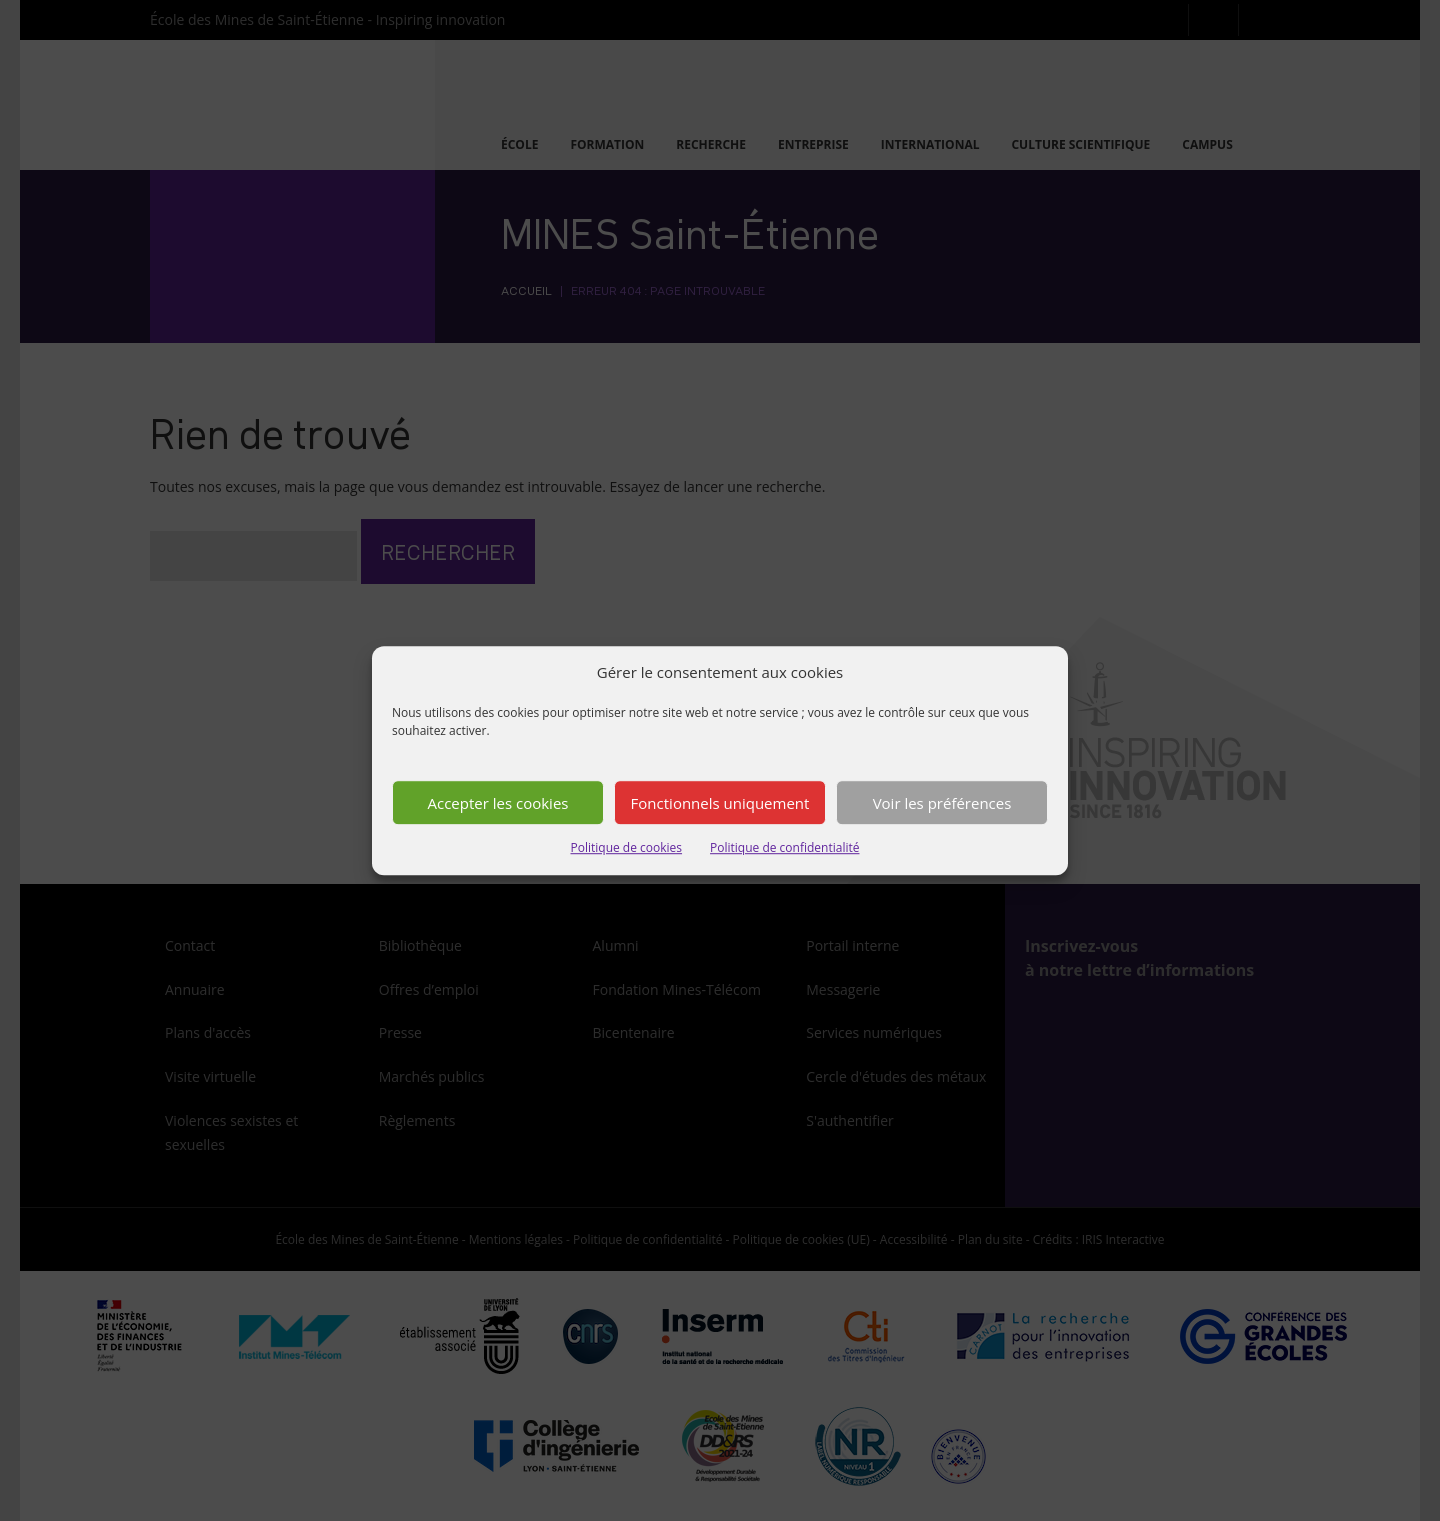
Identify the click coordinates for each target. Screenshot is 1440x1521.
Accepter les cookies (498, 812)
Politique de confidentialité (784, 857)
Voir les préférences (942, 812)
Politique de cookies (627, 857)
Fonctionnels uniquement (720, 812)
